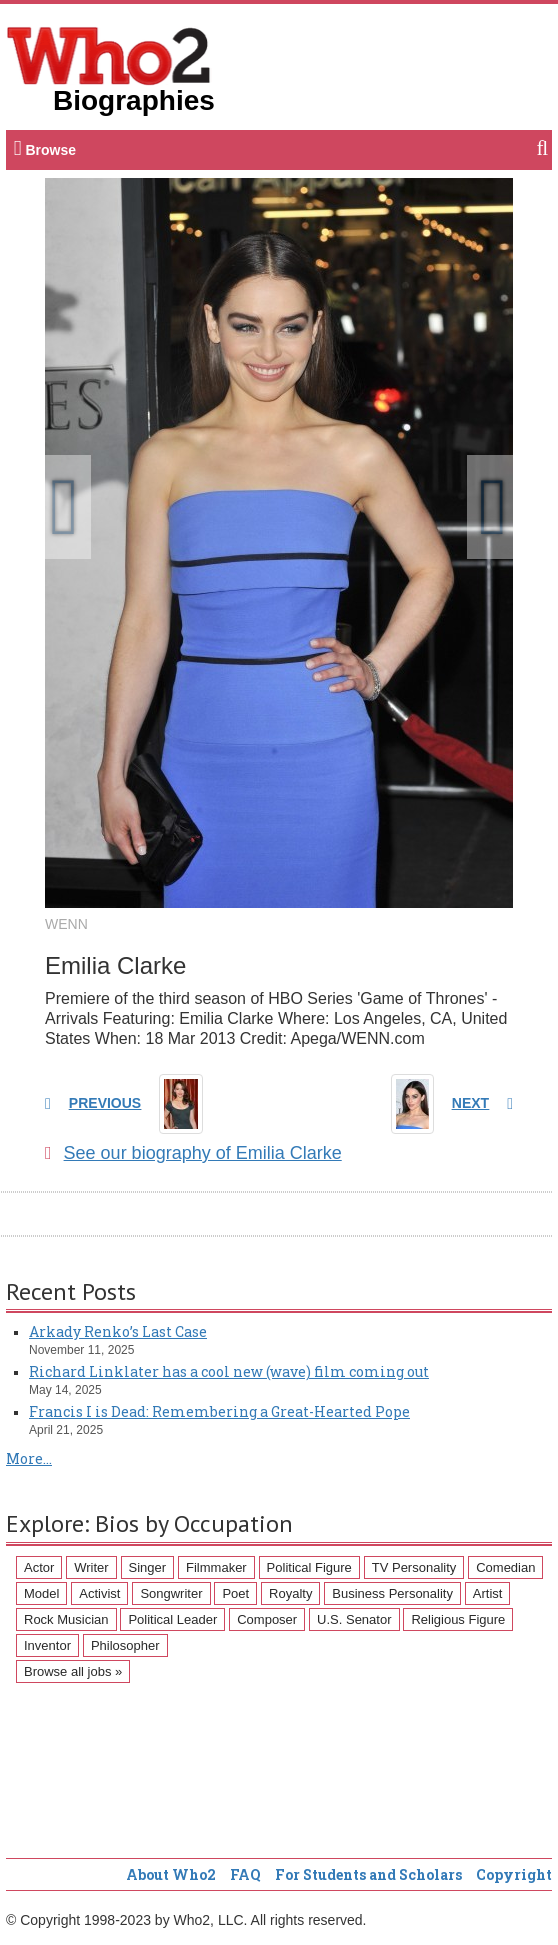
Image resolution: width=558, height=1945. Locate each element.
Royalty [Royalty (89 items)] (290, 1593)
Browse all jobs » (73, 1671)
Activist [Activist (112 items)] (99, 1593)
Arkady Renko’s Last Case (118, 1331)
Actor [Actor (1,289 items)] (39, 1567)
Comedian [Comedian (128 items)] (505, 1567)
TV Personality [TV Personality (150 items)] (414, 1567)
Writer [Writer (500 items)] (91, 1567)
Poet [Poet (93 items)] (235, 1593)
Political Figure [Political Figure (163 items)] (309, 1567)
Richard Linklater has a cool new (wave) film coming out (229, 1371)
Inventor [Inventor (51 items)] (47, 1645)
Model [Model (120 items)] (41, 1593)
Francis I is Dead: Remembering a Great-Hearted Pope (219, 1411)
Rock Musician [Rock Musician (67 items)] (66, 1619)
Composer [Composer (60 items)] (267, 1619)
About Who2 (171, 1874)
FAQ (245, 1874)
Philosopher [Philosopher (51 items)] (125, 1645)
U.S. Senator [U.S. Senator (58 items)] (354, 1619)
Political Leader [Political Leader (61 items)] (172, 1619)
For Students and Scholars (368, 1874)
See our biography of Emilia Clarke (193, 1153)
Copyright (514, 1874)
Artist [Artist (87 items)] (488, 1593)
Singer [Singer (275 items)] (148, 1567)
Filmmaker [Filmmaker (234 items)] (216, 1567)
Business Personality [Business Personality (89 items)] (392, 1593)
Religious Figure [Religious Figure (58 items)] (458, 1619)
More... (29, 1458)
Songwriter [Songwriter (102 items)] (171, 1593)
